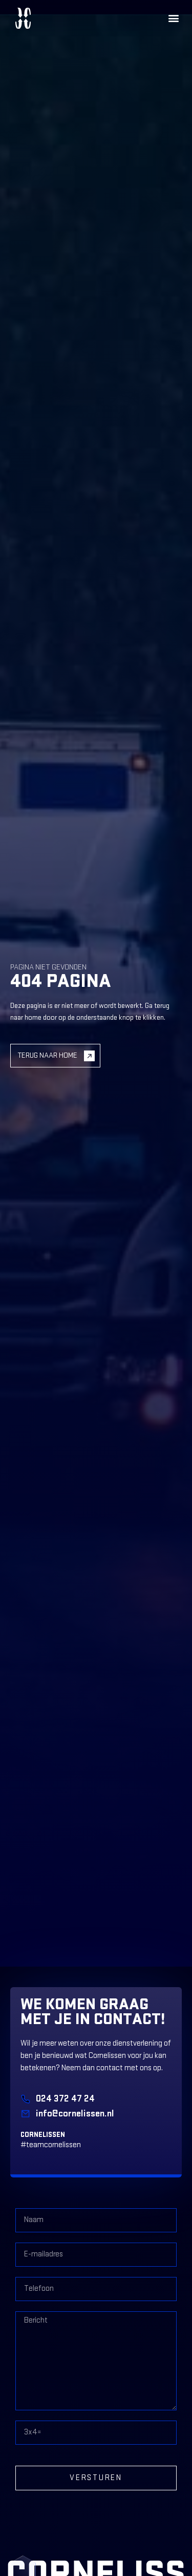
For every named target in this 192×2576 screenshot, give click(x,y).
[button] (173, 18)
